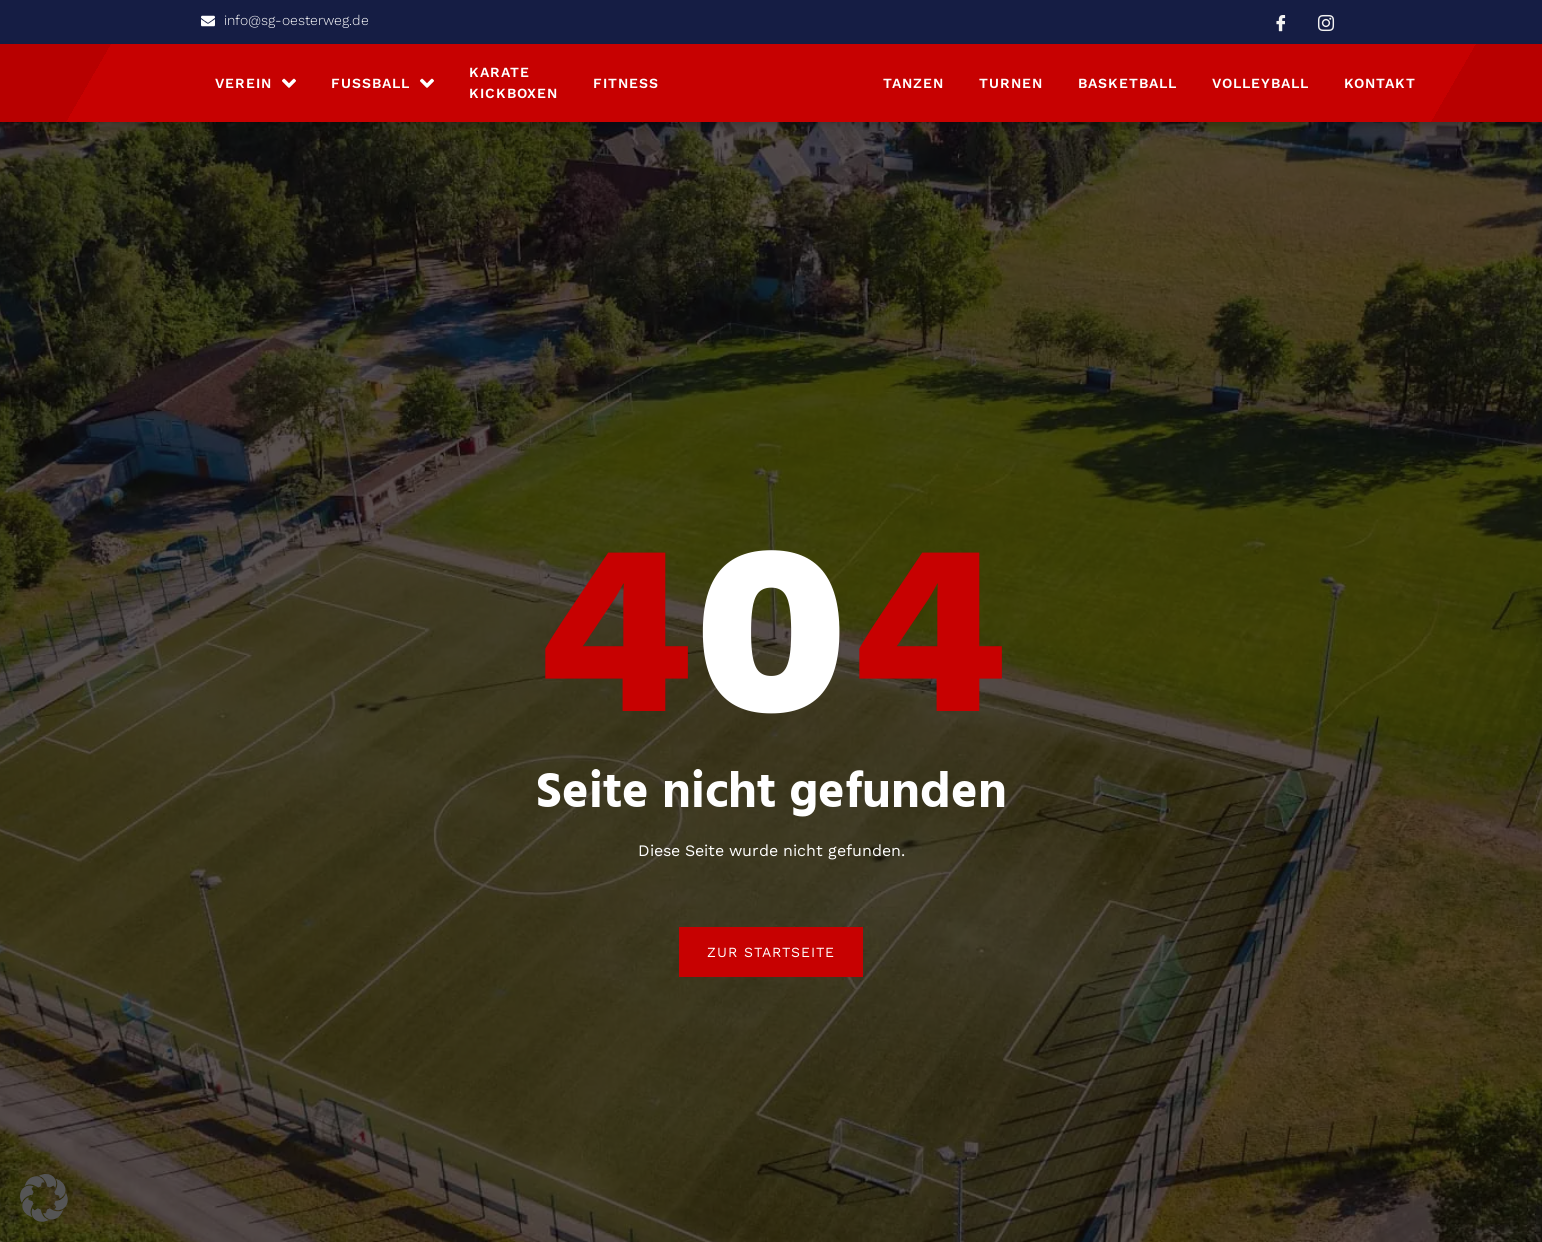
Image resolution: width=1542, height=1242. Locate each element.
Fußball (382, 89)
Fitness (626, 89)
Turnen (1011, 89)
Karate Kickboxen (513, 89)
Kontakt (1380, 89)
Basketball (1127, 89)
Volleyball (1260, 89)
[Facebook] (1281, 22)
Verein (255, 89)
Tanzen (913, 89)
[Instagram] (1326, 22)
